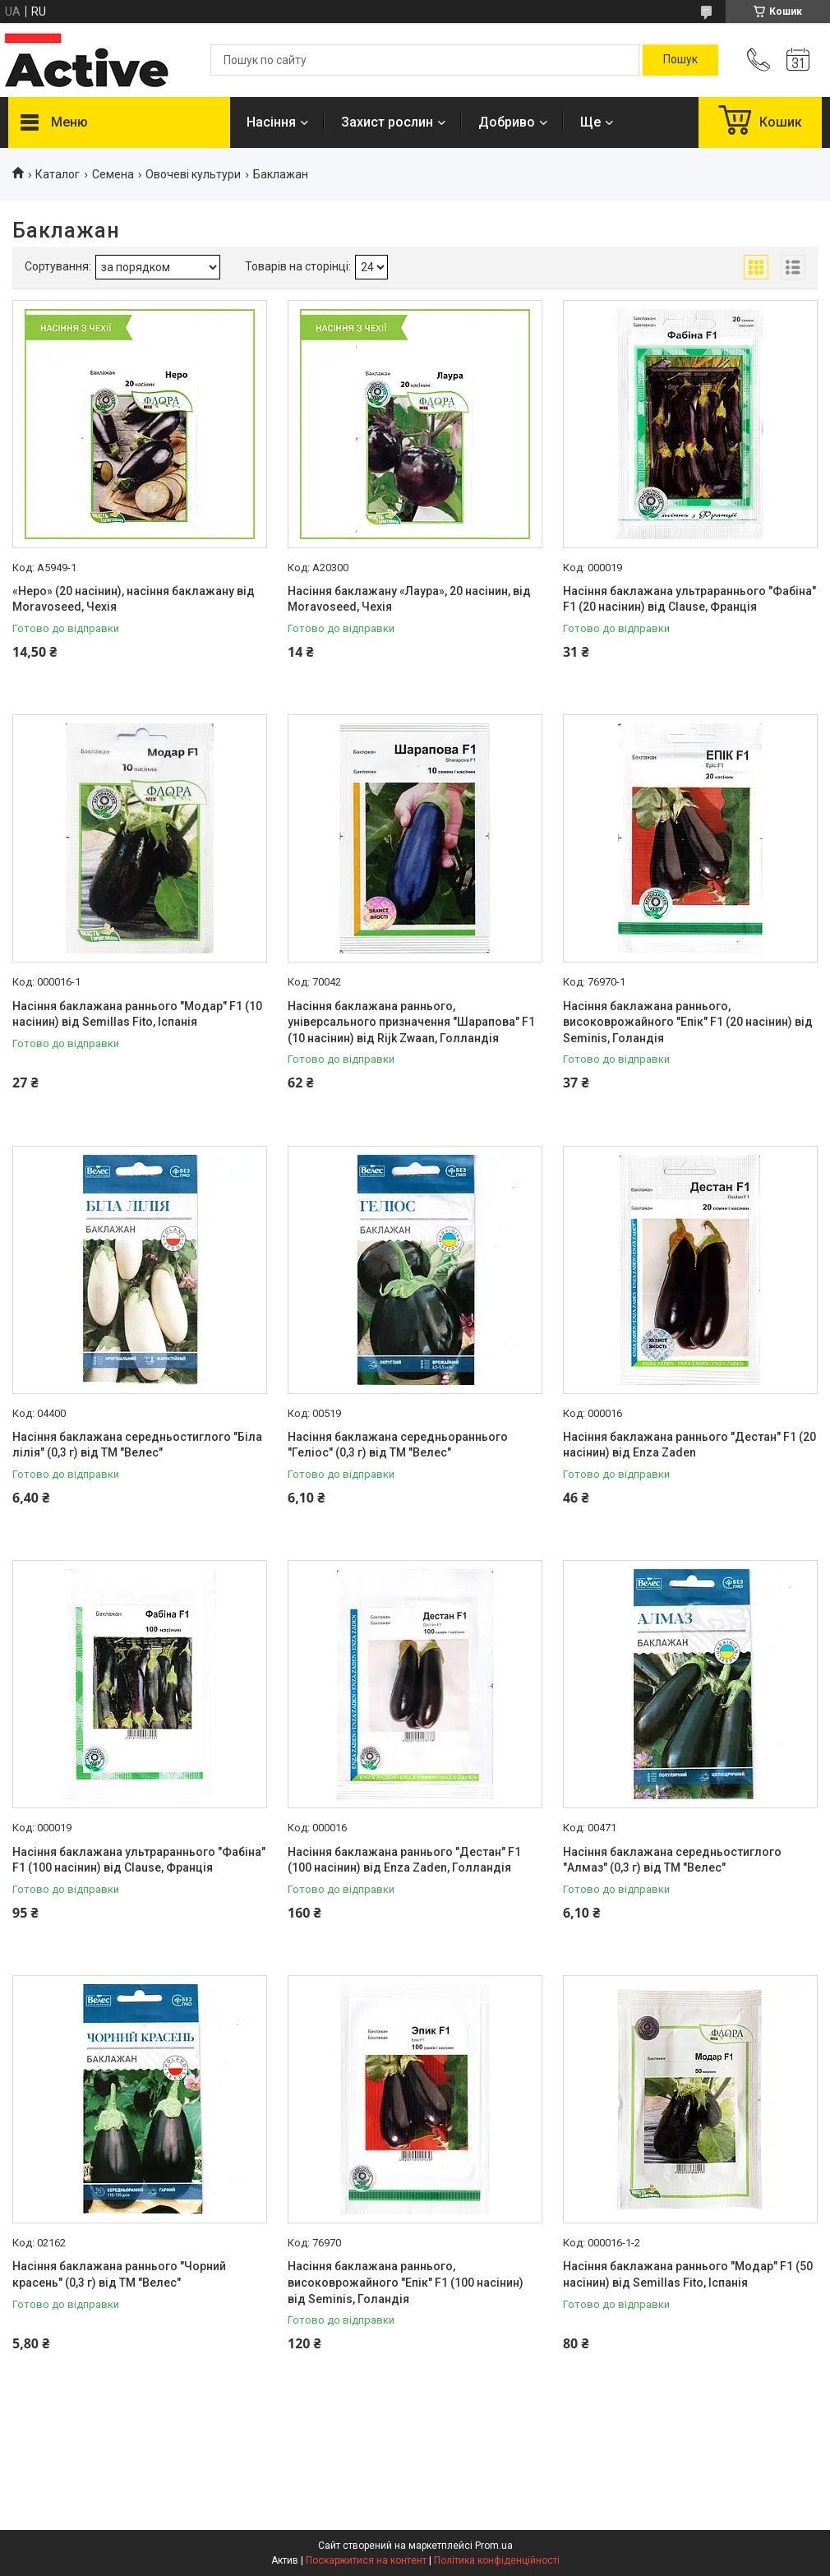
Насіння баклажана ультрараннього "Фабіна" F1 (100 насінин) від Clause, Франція (138, 1860)
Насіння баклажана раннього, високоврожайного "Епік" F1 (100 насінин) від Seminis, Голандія (405, 2282)
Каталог (57, 174)
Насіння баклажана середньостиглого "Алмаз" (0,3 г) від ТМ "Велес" (672, 1860)
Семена (113, 174)
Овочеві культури (193, 174)
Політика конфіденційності (497, 2560)
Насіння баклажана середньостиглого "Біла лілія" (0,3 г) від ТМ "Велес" (137, 1445)
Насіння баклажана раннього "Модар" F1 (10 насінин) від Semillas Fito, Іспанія (137, 1014)
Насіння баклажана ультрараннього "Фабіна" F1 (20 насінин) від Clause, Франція (689, 599)
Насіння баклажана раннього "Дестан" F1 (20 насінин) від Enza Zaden (689, 1445)
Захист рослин (387, 122)
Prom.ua (494, 2545)
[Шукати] (680, 60)
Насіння (271, 122)
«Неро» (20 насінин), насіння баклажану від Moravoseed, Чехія (133, 599)
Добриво (506, 122)
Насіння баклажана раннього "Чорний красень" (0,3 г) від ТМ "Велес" (119, 2274)
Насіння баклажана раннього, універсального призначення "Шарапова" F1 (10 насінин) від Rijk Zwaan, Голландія (411, 1022)
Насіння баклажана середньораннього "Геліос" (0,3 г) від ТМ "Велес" (398, 1445)
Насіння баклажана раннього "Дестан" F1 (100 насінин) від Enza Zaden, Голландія (404, 1860)
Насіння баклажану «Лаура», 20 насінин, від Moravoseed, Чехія (409, 599)
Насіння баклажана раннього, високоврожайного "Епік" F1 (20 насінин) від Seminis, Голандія (688, 1022)
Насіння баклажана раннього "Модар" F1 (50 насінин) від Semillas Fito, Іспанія (688, 2274)
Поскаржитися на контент (366, 2560)
